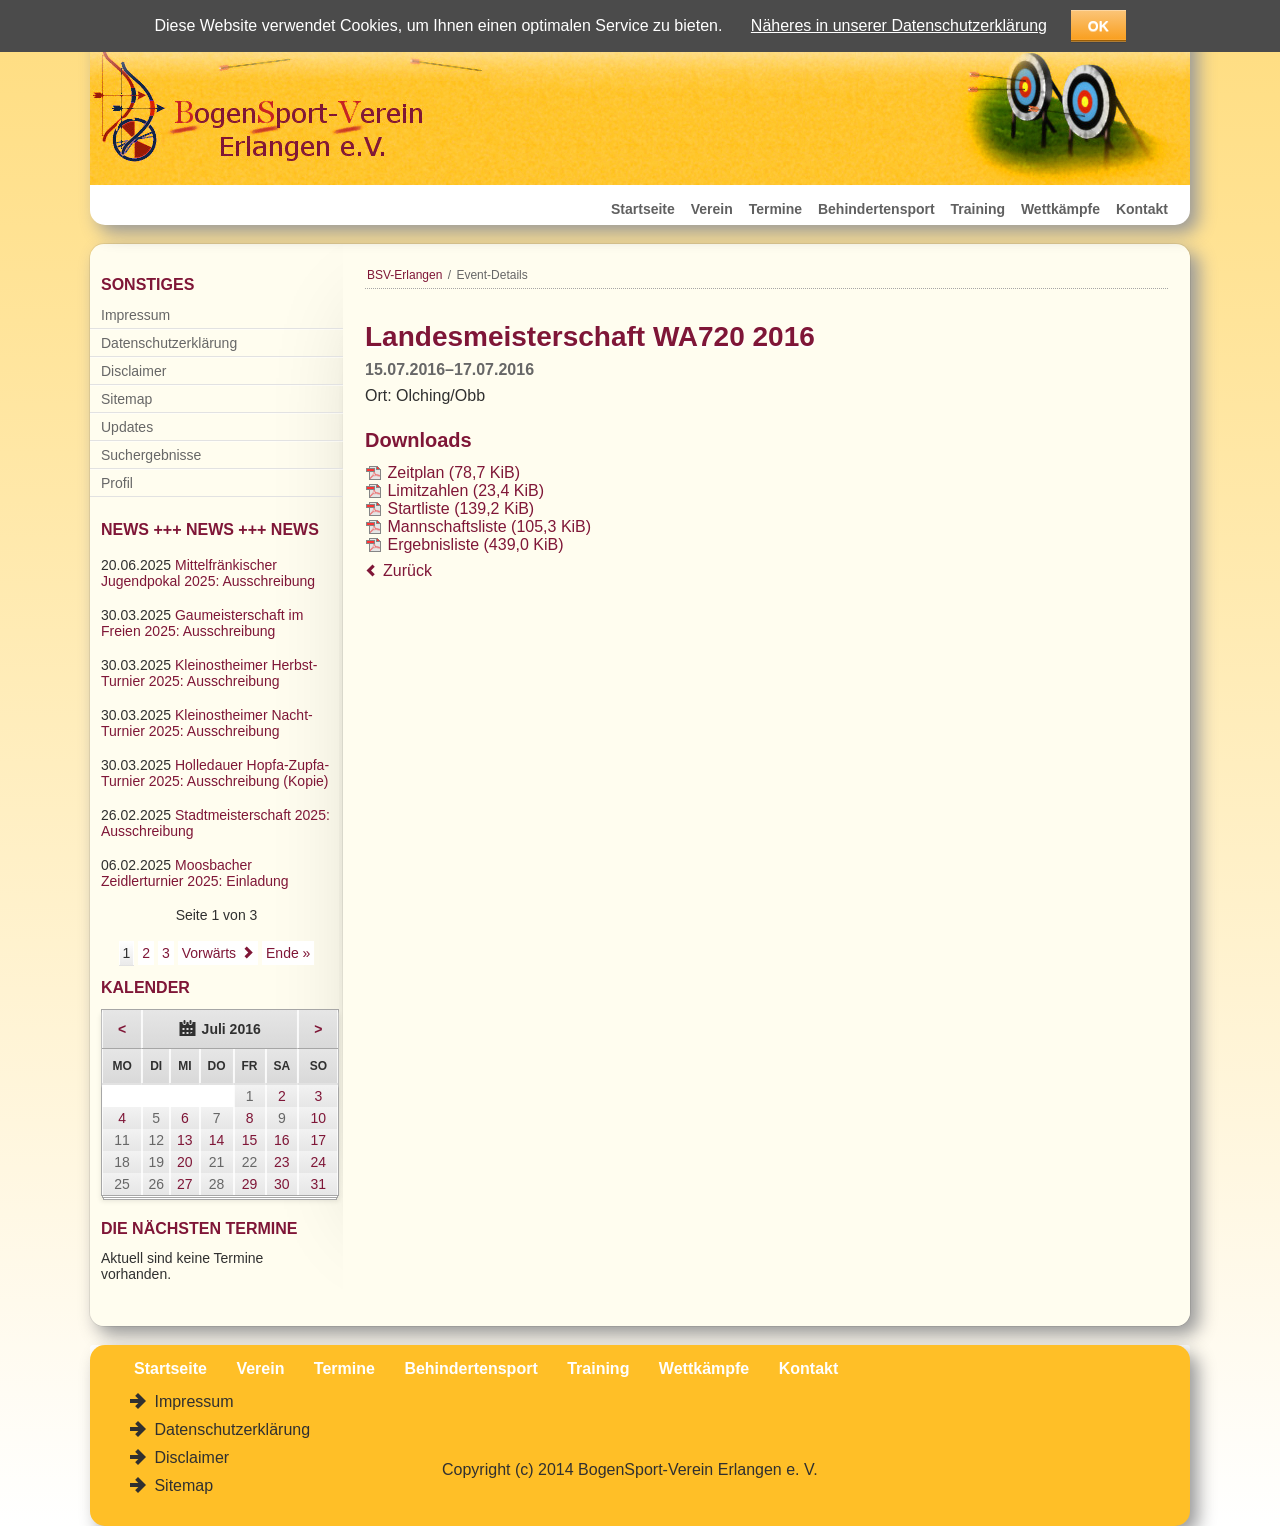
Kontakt (1142, 209)
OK (1098, 26)
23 (282, 1162)
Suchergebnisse (151, 455)
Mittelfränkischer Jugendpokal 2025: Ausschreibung (208, 573)
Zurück (407, 570)
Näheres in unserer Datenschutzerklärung (899, 25)
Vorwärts (209, 953)
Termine (775, 209)
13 (185, 1140)
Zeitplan (453, 472)
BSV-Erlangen (404, 275)
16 (282, 1140)
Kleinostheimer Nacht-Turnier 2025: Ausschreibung (207, 723)
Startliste (460, 508)
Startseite (643, 209)
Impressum (135, 315)
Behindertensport (876, 209)
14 (217, 1140)
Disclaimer (133, 371)
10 (319, 1118)
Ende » (288, 953)
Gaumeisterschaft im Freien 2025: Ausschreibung (202, 623)
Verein (712, 209)
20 (185, 1162)
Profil (117, 483)
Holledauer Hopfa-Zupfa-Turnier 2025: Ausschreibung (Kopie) (215, 773)
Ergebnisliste (475, 544)
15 (250, 1140)
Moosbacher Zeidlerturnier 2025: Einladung (195, 873)
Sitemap (126, 399)
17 (319, 1140)
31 (319, 1184)
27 (185, 1184)
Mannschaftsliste (489, 526)
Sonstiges (147, 284)
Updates (127, 427)
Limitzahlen (465, 490)
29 (250, 1184)
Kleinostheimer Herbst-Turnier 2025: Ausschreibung (209, 673)
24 (319, 1162)
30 (282, 1184)
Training (978, 209)
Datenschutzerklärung (169, 343)
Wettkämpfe (1060, 209)
